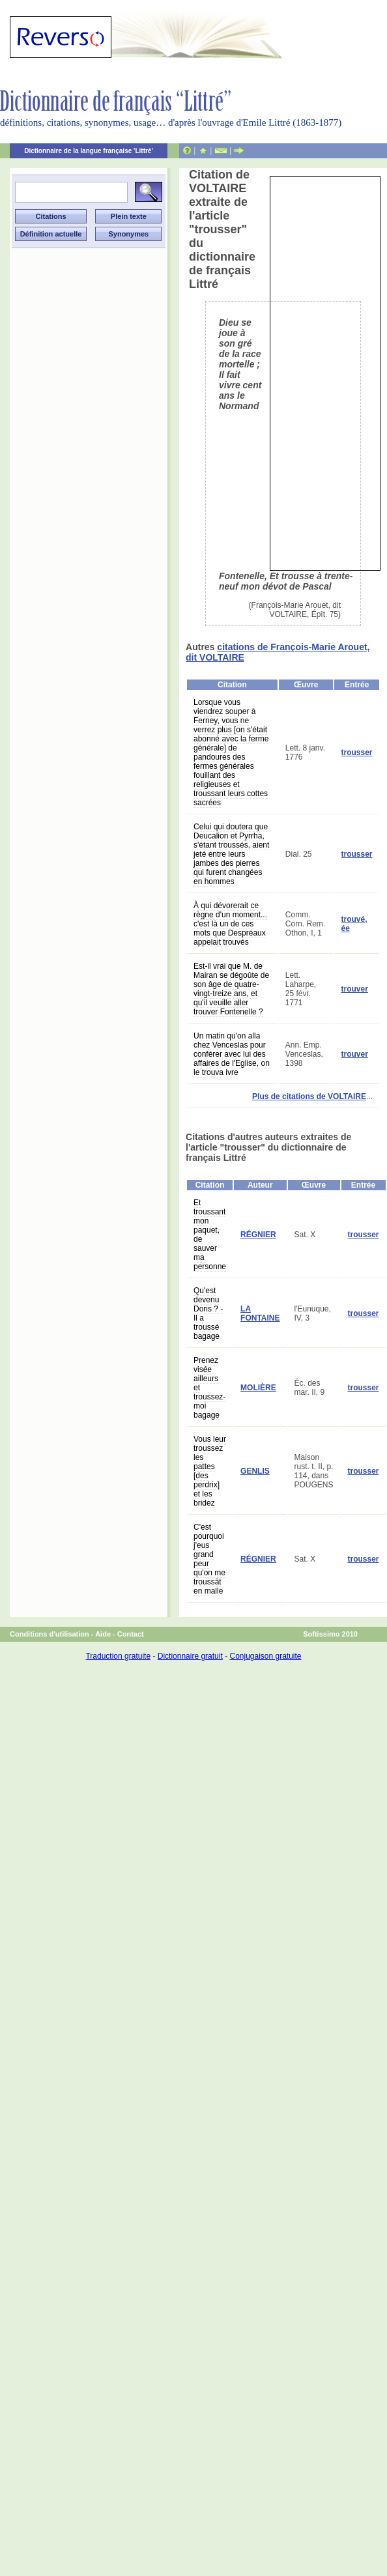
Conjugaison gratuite (265, 1656)
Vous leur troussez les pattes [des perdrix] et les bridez (210, 1471)
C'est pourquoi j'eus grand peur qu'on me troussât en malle (209, 1559)
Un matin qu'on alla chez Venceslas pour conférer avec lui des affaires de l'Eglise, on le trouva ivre (232, 1054)
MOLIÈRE (258, 1387)
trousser (356, 752)
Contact (130, 1634)
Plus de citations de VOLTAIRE (309, 1096)
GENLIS (255, 1471)
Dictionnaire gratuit (190, 1656)
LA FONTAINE (260, 1313)
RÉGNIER (258, 1234)
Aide (103, 1634)
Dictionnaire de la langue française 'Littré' (88, 150)
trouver (354, 989)
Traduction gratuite (117, 1656)
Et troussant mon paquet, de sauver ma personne (210, 1234)
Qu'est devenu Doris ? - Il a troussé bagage (208, 1313)
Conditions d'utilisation (49, 1634)
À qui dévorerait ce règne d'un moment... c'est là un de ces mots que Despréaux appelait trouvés (230, 924)
